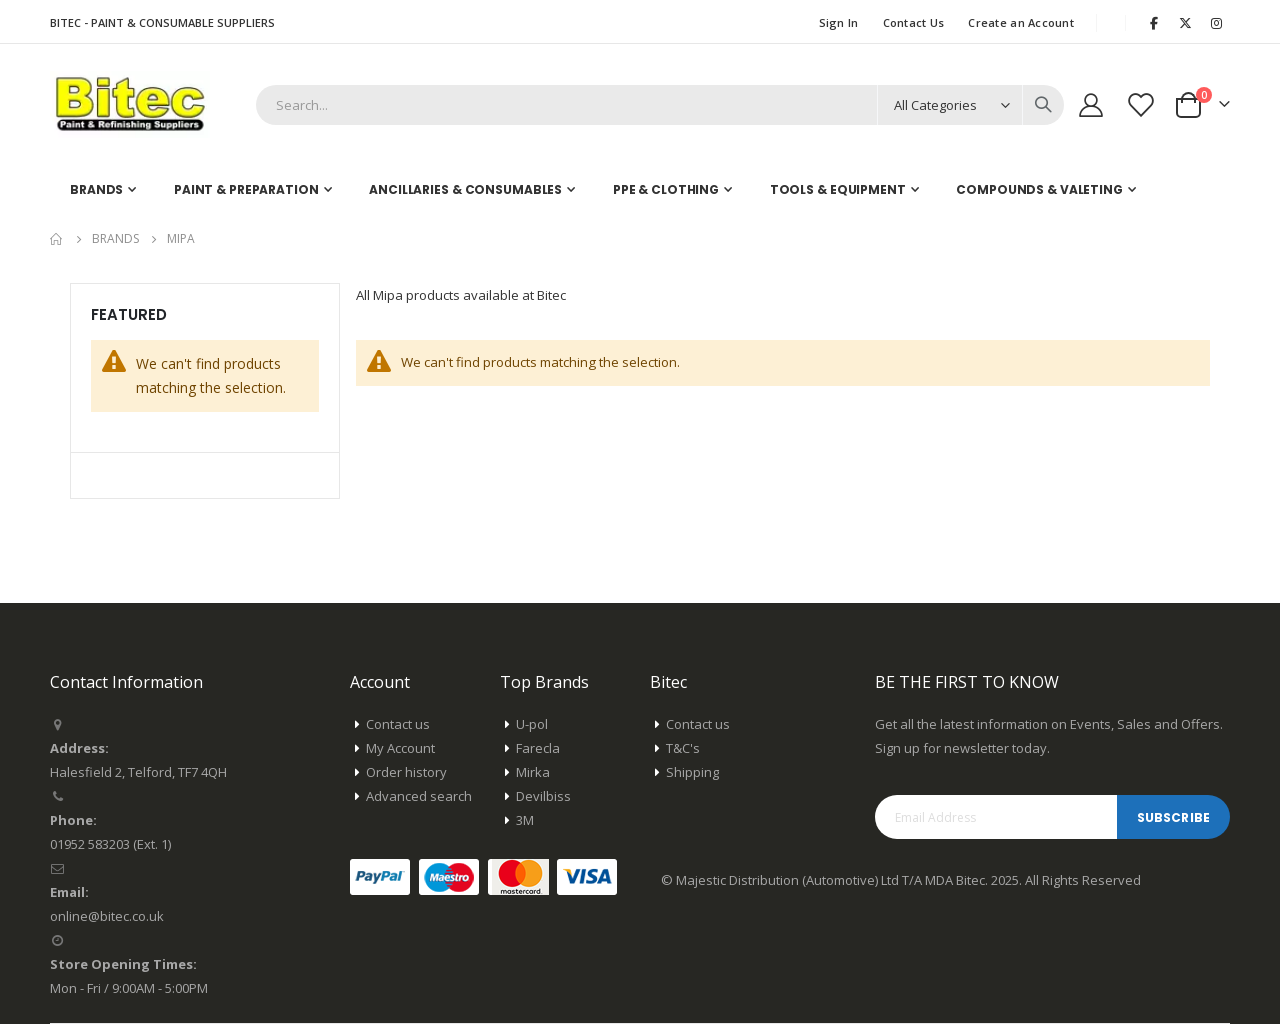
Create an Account (1021, 22)
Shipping (692, 772)
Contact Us (914, 22)
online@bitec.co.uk (107, 916)
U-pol (532, 724)
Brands (115, 239)
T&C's (683, 748)
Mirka (533, 772)
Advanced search (419, 796)
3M (525, 820)
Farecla (538, 748)
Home (57, 239)
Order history (406, 772)
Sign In (839, 22)
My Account (400, 748)
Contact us (398, 724)
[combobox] (660, 105)
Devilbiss (543, 796)
